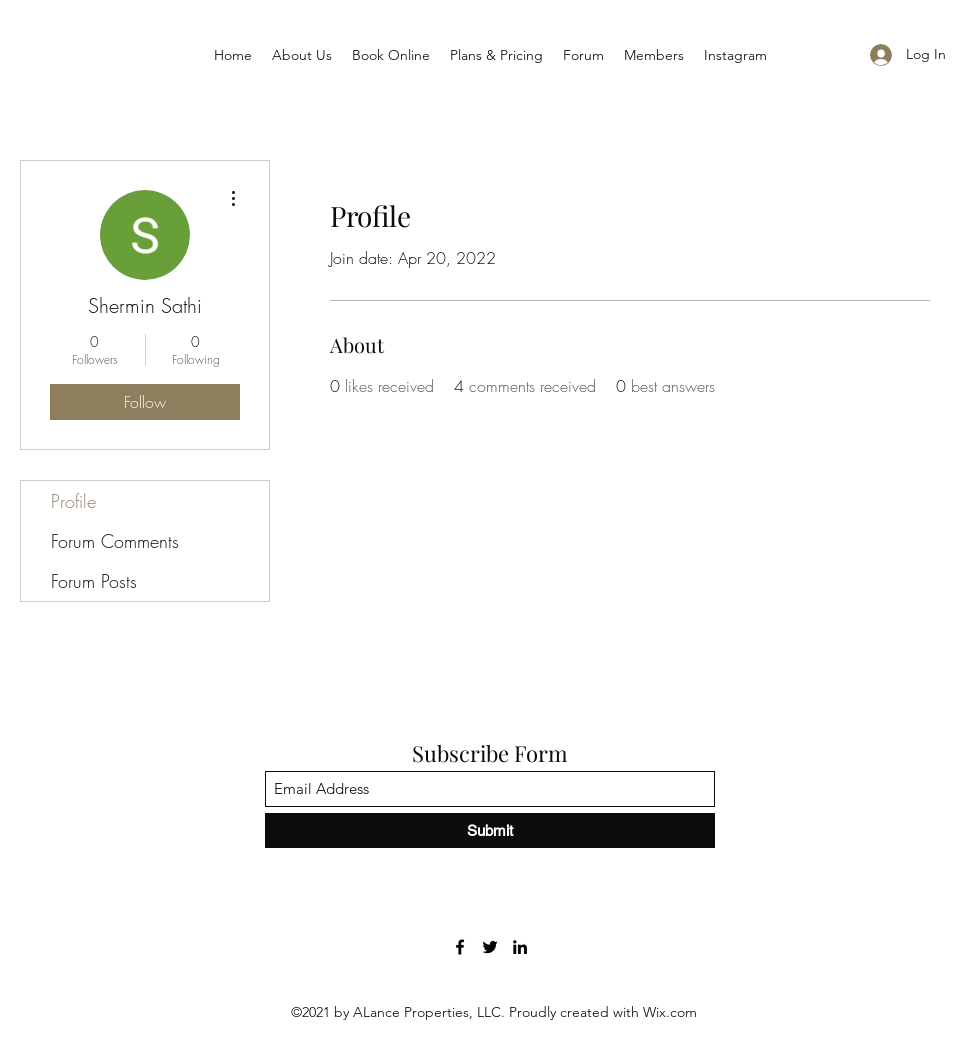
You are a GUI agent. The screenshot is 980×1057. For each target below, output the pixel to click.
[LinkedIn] (520, 947)
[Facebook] (460, 947)
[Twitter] (490, 947)
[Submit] (490, 830)
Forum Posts (94, 581)
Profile (73, 501)
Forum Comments (115, 541)
